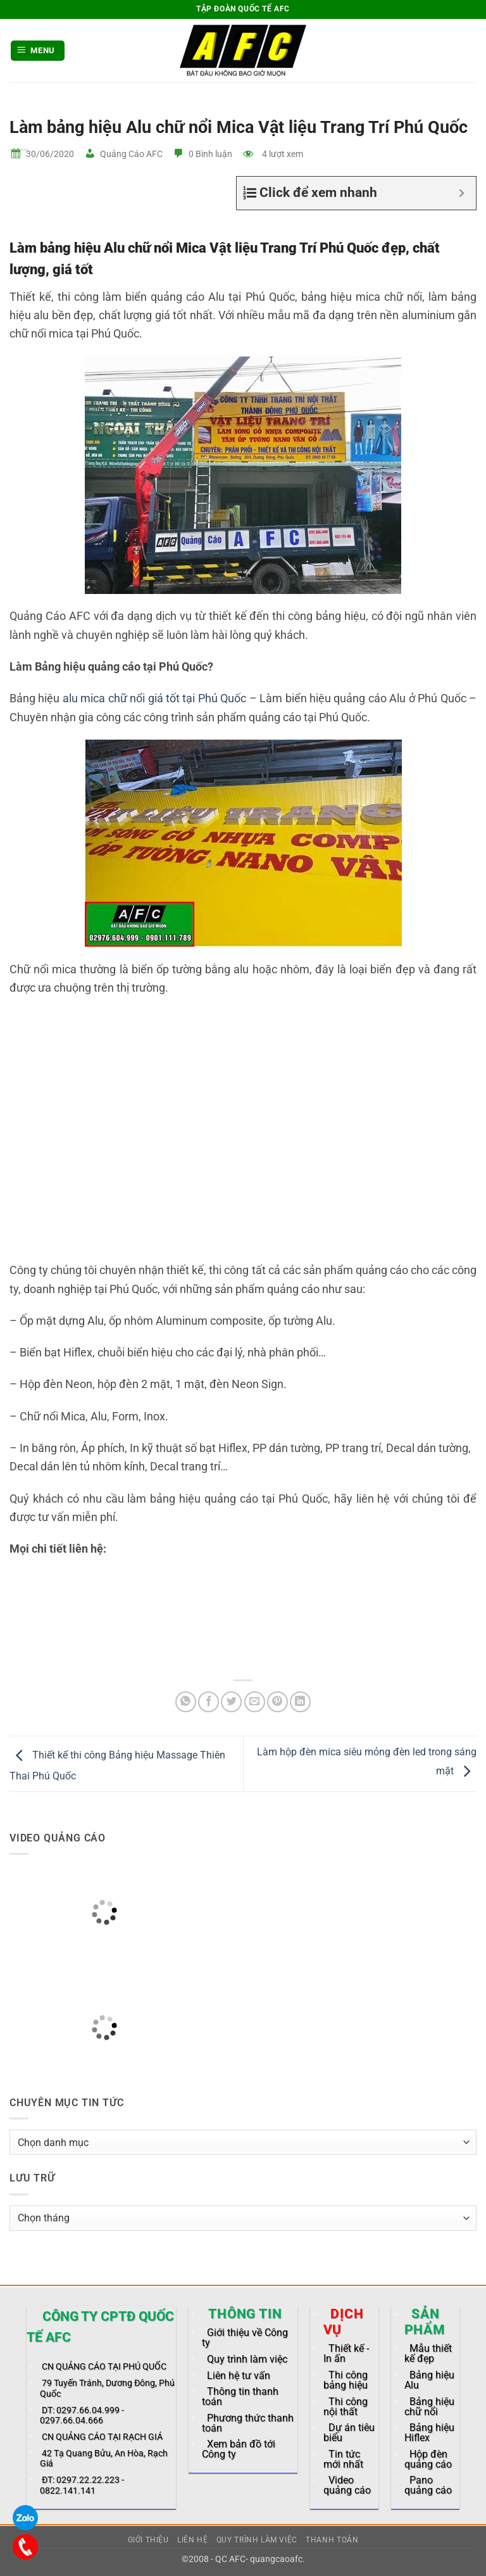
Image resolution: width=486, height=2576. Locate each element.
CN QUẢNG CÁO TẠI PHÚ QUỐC (104, 2366)
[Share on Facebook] (208, 1701)
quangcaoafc (276, 2559)
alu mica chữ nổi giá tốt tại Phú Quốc (154, 698)
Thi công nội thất (345, 2407)
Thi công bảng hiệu (345, 2380)
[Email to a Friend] (254, 1701)
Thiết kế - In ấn (346, 2353)
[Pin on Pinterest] (277, 1701)
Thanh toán (332, 2539)
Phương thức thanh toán (248, 2423)
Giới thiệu (148, 2539)
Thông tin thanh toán (240, 2396)
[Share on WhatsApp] (185, 1701)
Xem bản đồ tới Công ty (238, 2449)
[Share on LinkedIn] (300, 1701)
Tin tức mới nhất (343, 2459)
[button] (38, 51)
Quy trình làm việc (247, 2359)
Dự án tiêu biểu (349, 2432)
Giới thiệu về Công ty (245, 2338)
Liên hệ (192, 2539)
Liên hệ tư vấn (238, 2376)
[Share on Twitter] (231, 1701)
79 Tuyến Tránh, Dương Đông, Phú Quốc (107, 2388)
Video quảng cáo (347, 2485)
